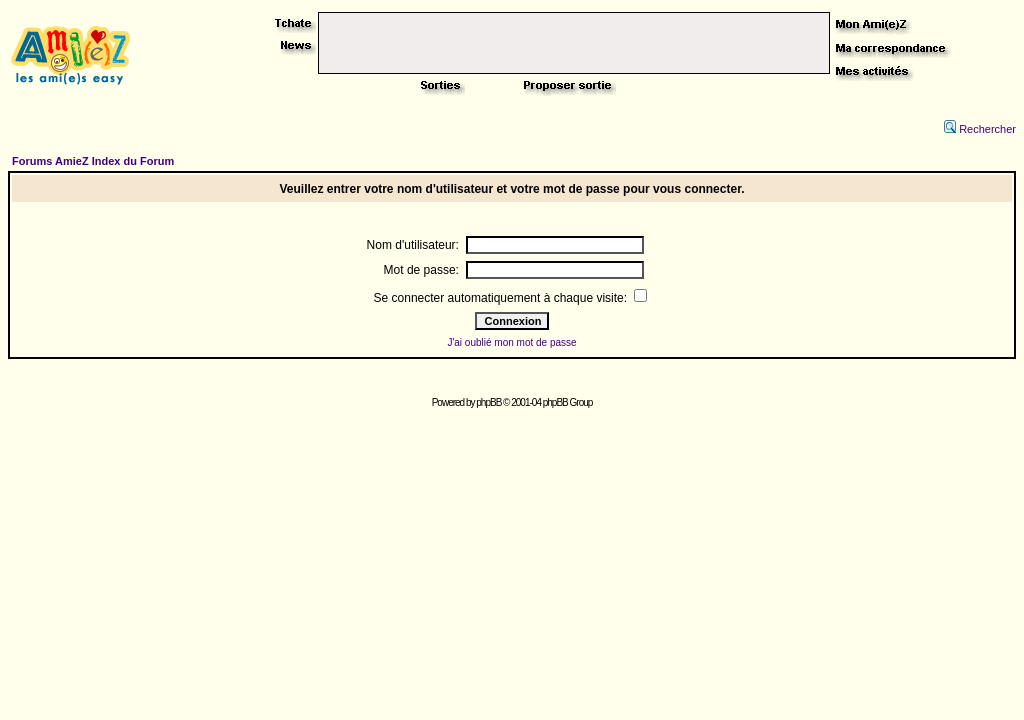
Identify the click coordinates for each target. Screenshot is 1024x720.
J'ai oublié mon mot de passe (511, 342)
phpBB (488, 402)
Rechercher (980, 129)
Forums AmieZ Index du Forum (93, 161)
